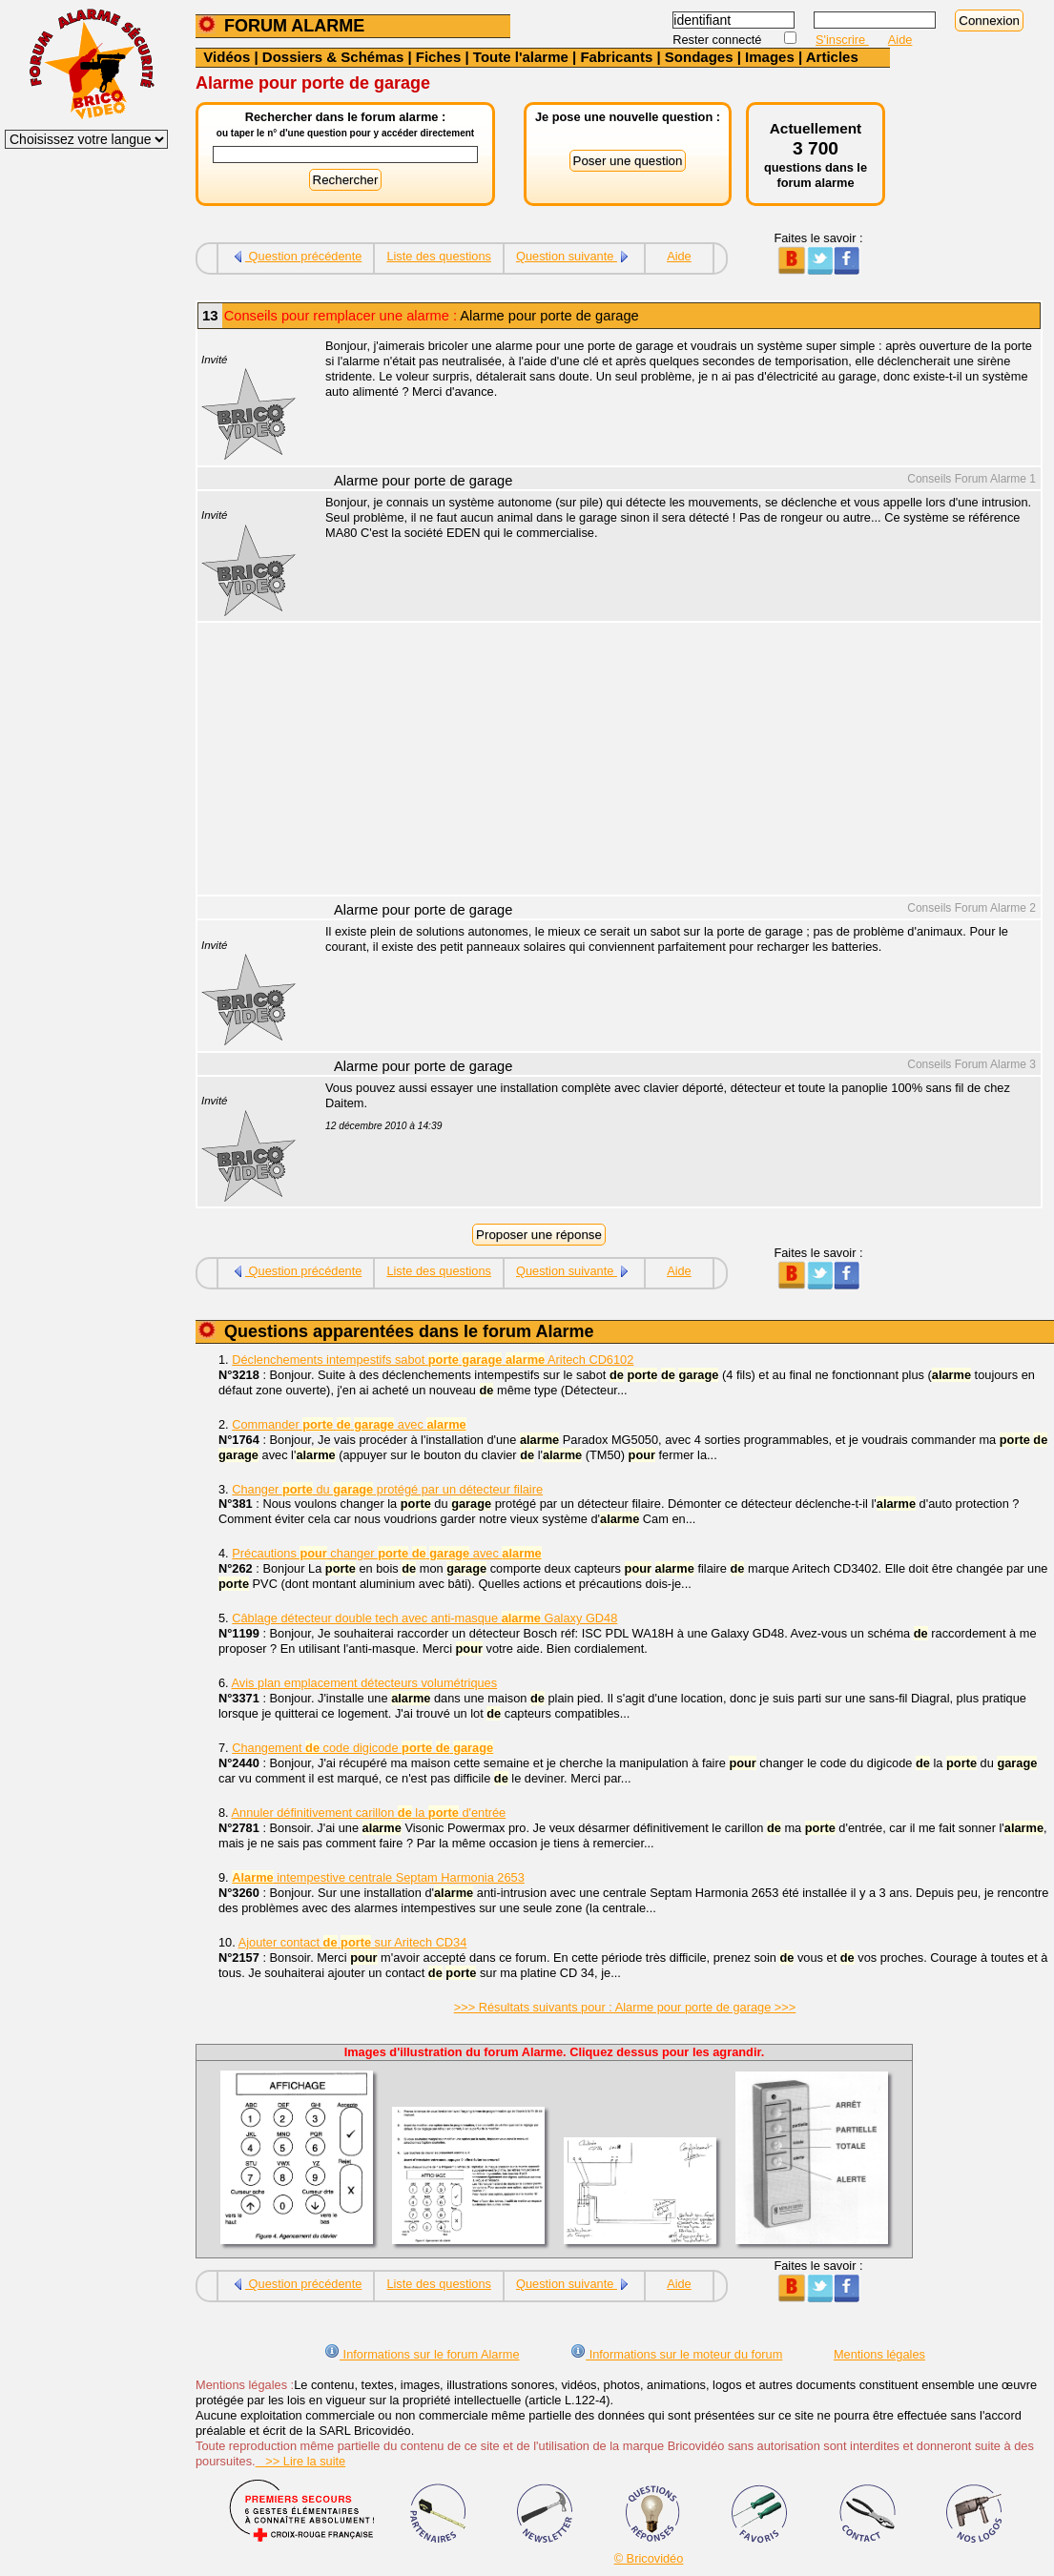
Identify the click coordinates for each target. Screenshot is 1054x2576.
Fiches (439, 57)
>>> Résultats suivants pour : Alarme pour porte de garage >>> (625, 2007)
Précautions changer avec (386, 1553)
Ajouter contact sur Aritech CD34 (352, 1942)
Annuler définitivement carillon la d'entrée (369, 1812)
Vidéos (226, 57)
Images (770, 57)
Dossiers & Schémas (332, 57)
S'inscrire (842, 39)
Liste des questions (438, 256)
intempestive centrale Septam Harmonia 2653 (378, 1877)
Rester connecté (718, 39)
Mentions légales (879, 2354)
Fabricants (616, 57)
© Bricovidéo (649, 2558)
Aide (900, 39)
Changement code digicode (362, 1748)
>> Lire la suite (301, 2461)
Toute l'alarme (520, 57)
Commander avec (348, 1424)
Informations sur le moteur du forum (676, 2354)
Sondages (699, 57)
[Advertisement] (672, 761)
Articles (832, 57)
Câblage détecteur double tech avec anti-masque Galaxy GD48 (424, 1618)
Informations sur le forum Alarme (421, 2354)
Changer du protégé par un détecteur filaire (387, 1489)
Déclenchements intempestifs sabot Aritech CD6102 (432, 1359)
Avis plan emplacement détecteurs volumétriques (365, 1683)
